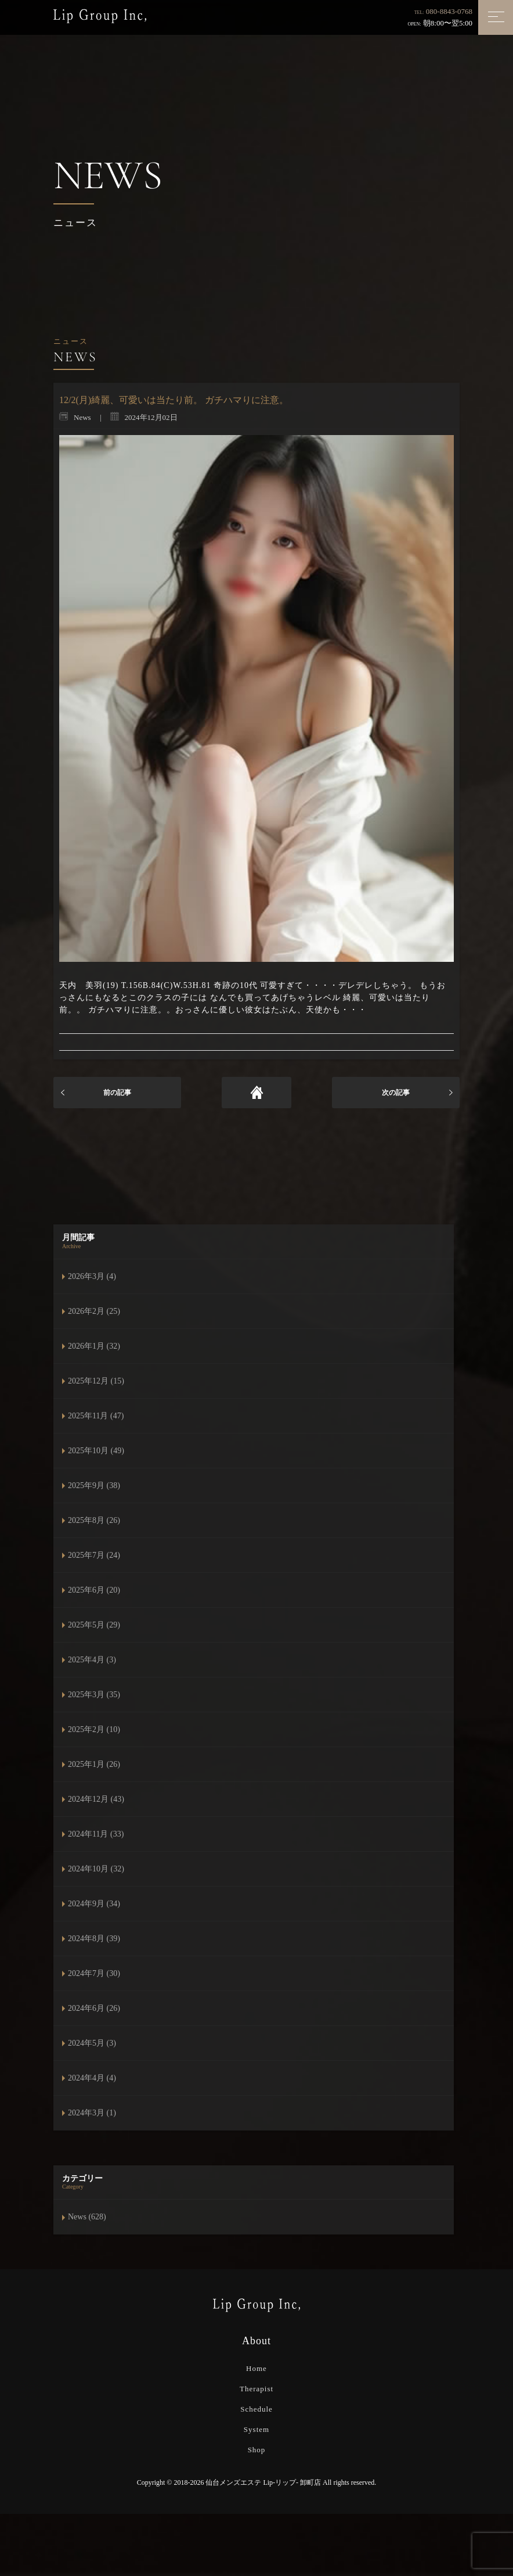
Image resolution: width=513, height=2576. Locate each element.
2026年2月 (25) (94, 1311)
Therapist (256, 2388)
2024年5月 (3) (92, 2043)
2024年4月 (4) (92, 2078)
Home (256, 2368)
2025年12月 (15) (96, 1381)
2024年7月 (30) (94, 1973)
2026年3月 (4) (92, 1276)
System (256, 2429)
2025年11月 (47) (96, 1415)
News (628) (87, 2216)
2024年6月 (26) (94, 2008)
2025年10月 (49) (96, 1450)
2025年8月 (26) (94, 1520)
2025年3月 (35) (94, 1694)
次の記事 (396, 1092)
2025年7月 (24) (94, 1555)
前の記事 (117, 1092)
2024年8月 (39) (94, 1938)
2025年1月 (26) (94, 1764)
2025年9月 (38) (94, 1485)
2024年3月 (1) (92, 2112)
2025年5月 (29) (94, 1625)
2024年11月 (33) (96, 1834)
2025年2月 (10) (94, 1729)
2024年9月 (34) (94, 1903)
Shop (257, 2449)
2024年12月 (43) (96, 1799)
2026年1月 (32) (94, 1346)
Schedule (256, 2409)
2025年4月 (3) (92, 1659)
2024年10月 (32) (96, 1868)
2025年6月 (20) (94, 1590)
